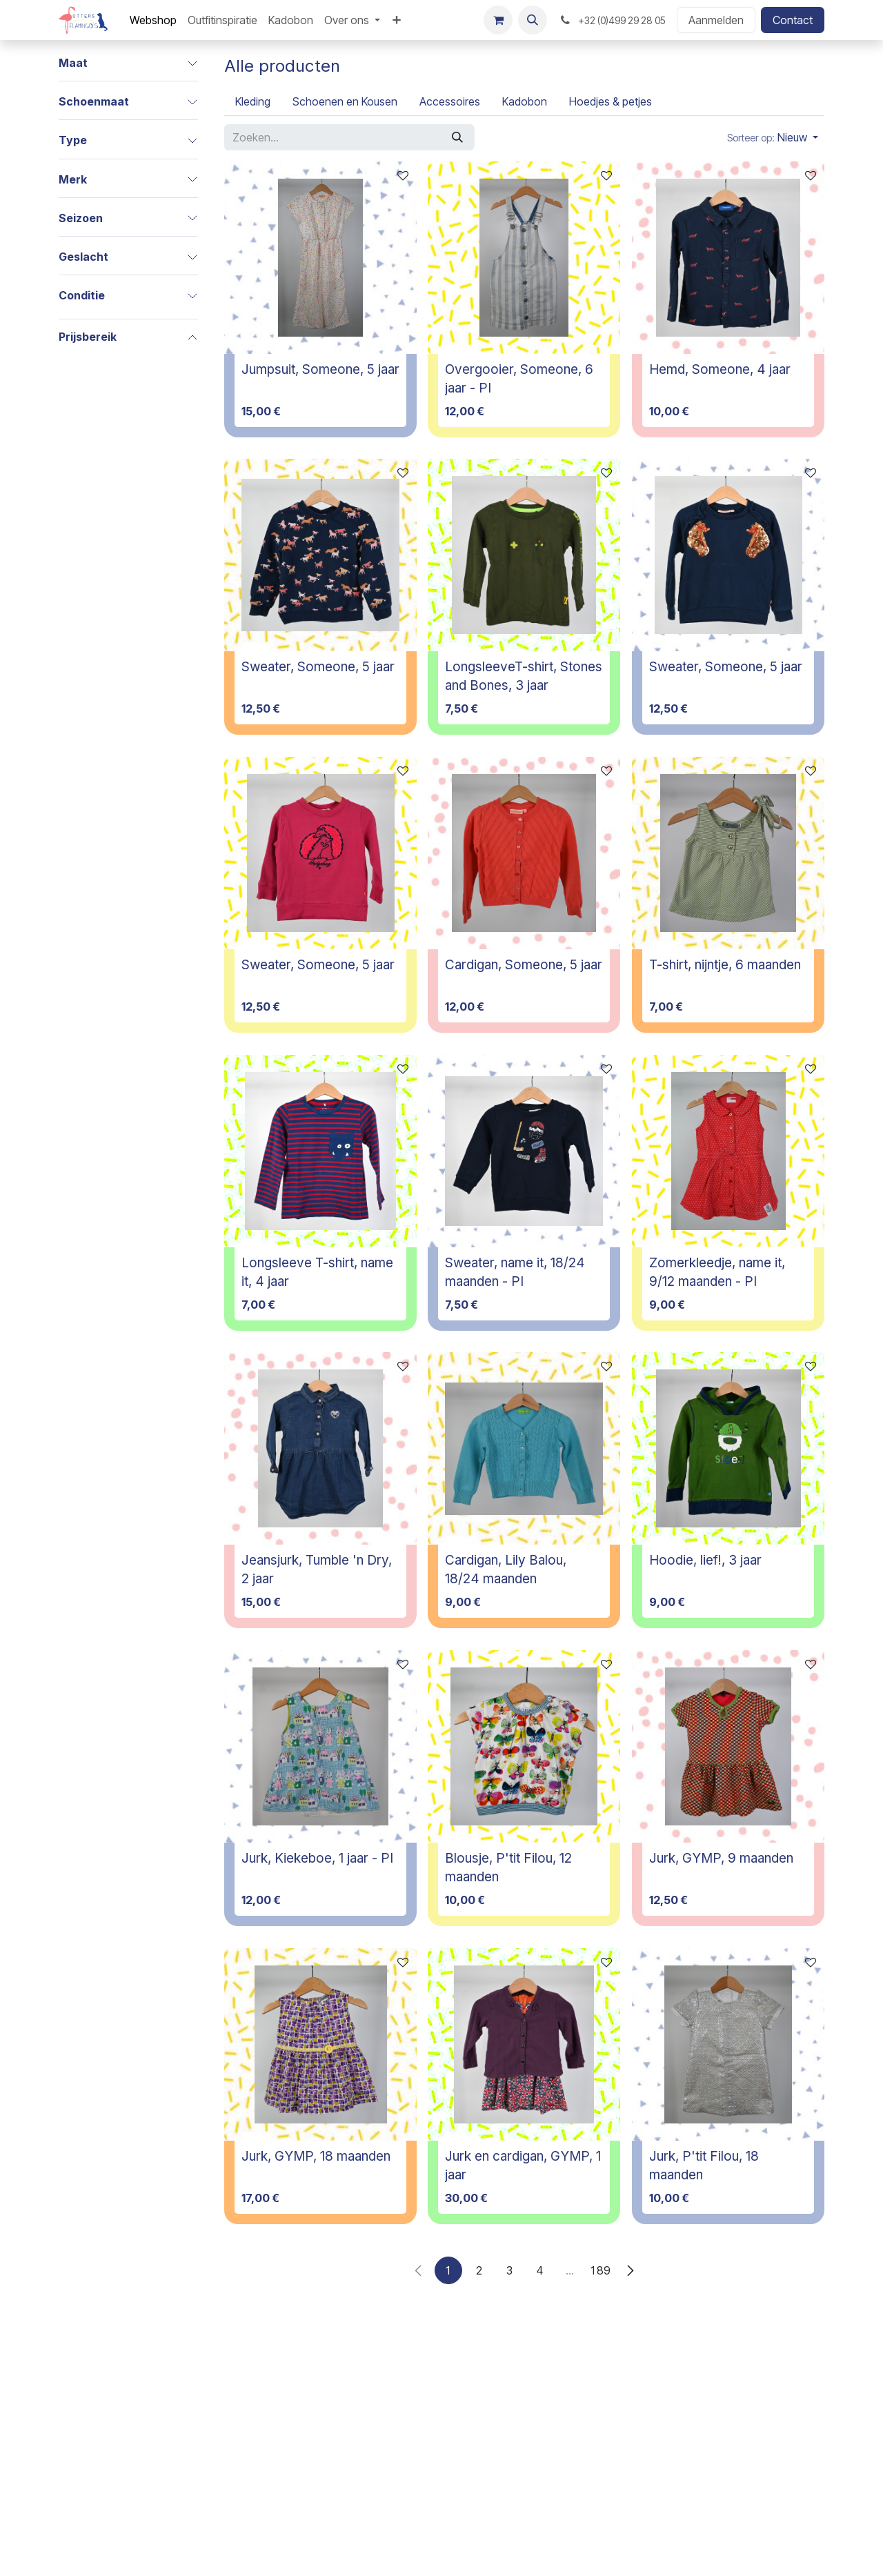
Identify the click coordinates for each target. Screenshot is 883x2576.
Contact (793, 20)
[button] (532, 20)
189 (600, 2270)
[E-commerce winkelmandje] (498, 20)
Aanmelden (716, 20)
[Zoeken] (457, 137)
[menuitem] (153, 20)
